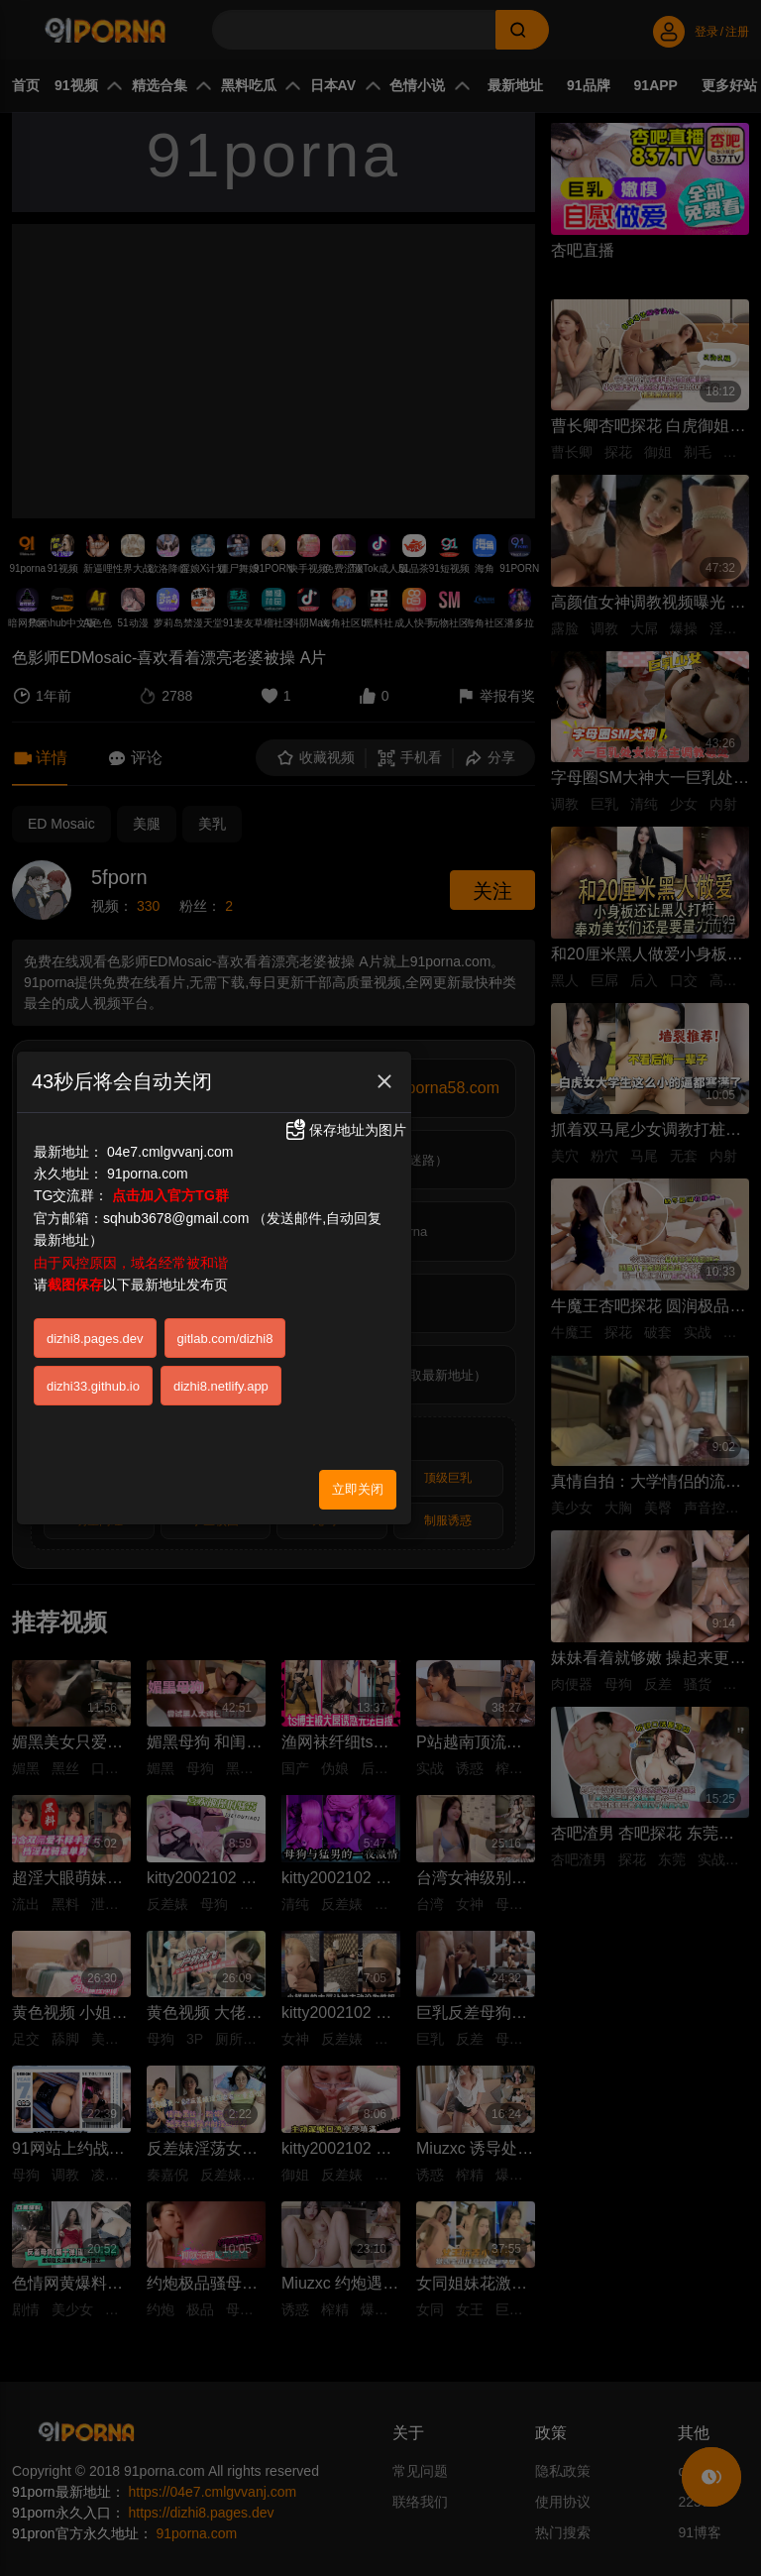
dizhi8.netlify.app (221, 1386)
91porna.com (147, 1173)
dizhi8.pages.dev (95, 1338)
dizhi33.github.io (93, 1386)
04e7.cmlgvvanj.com (170, 1152)
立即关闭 (357, 1489)
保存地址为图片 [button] (344, 1130)
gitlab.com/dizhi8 (225, 1338)
